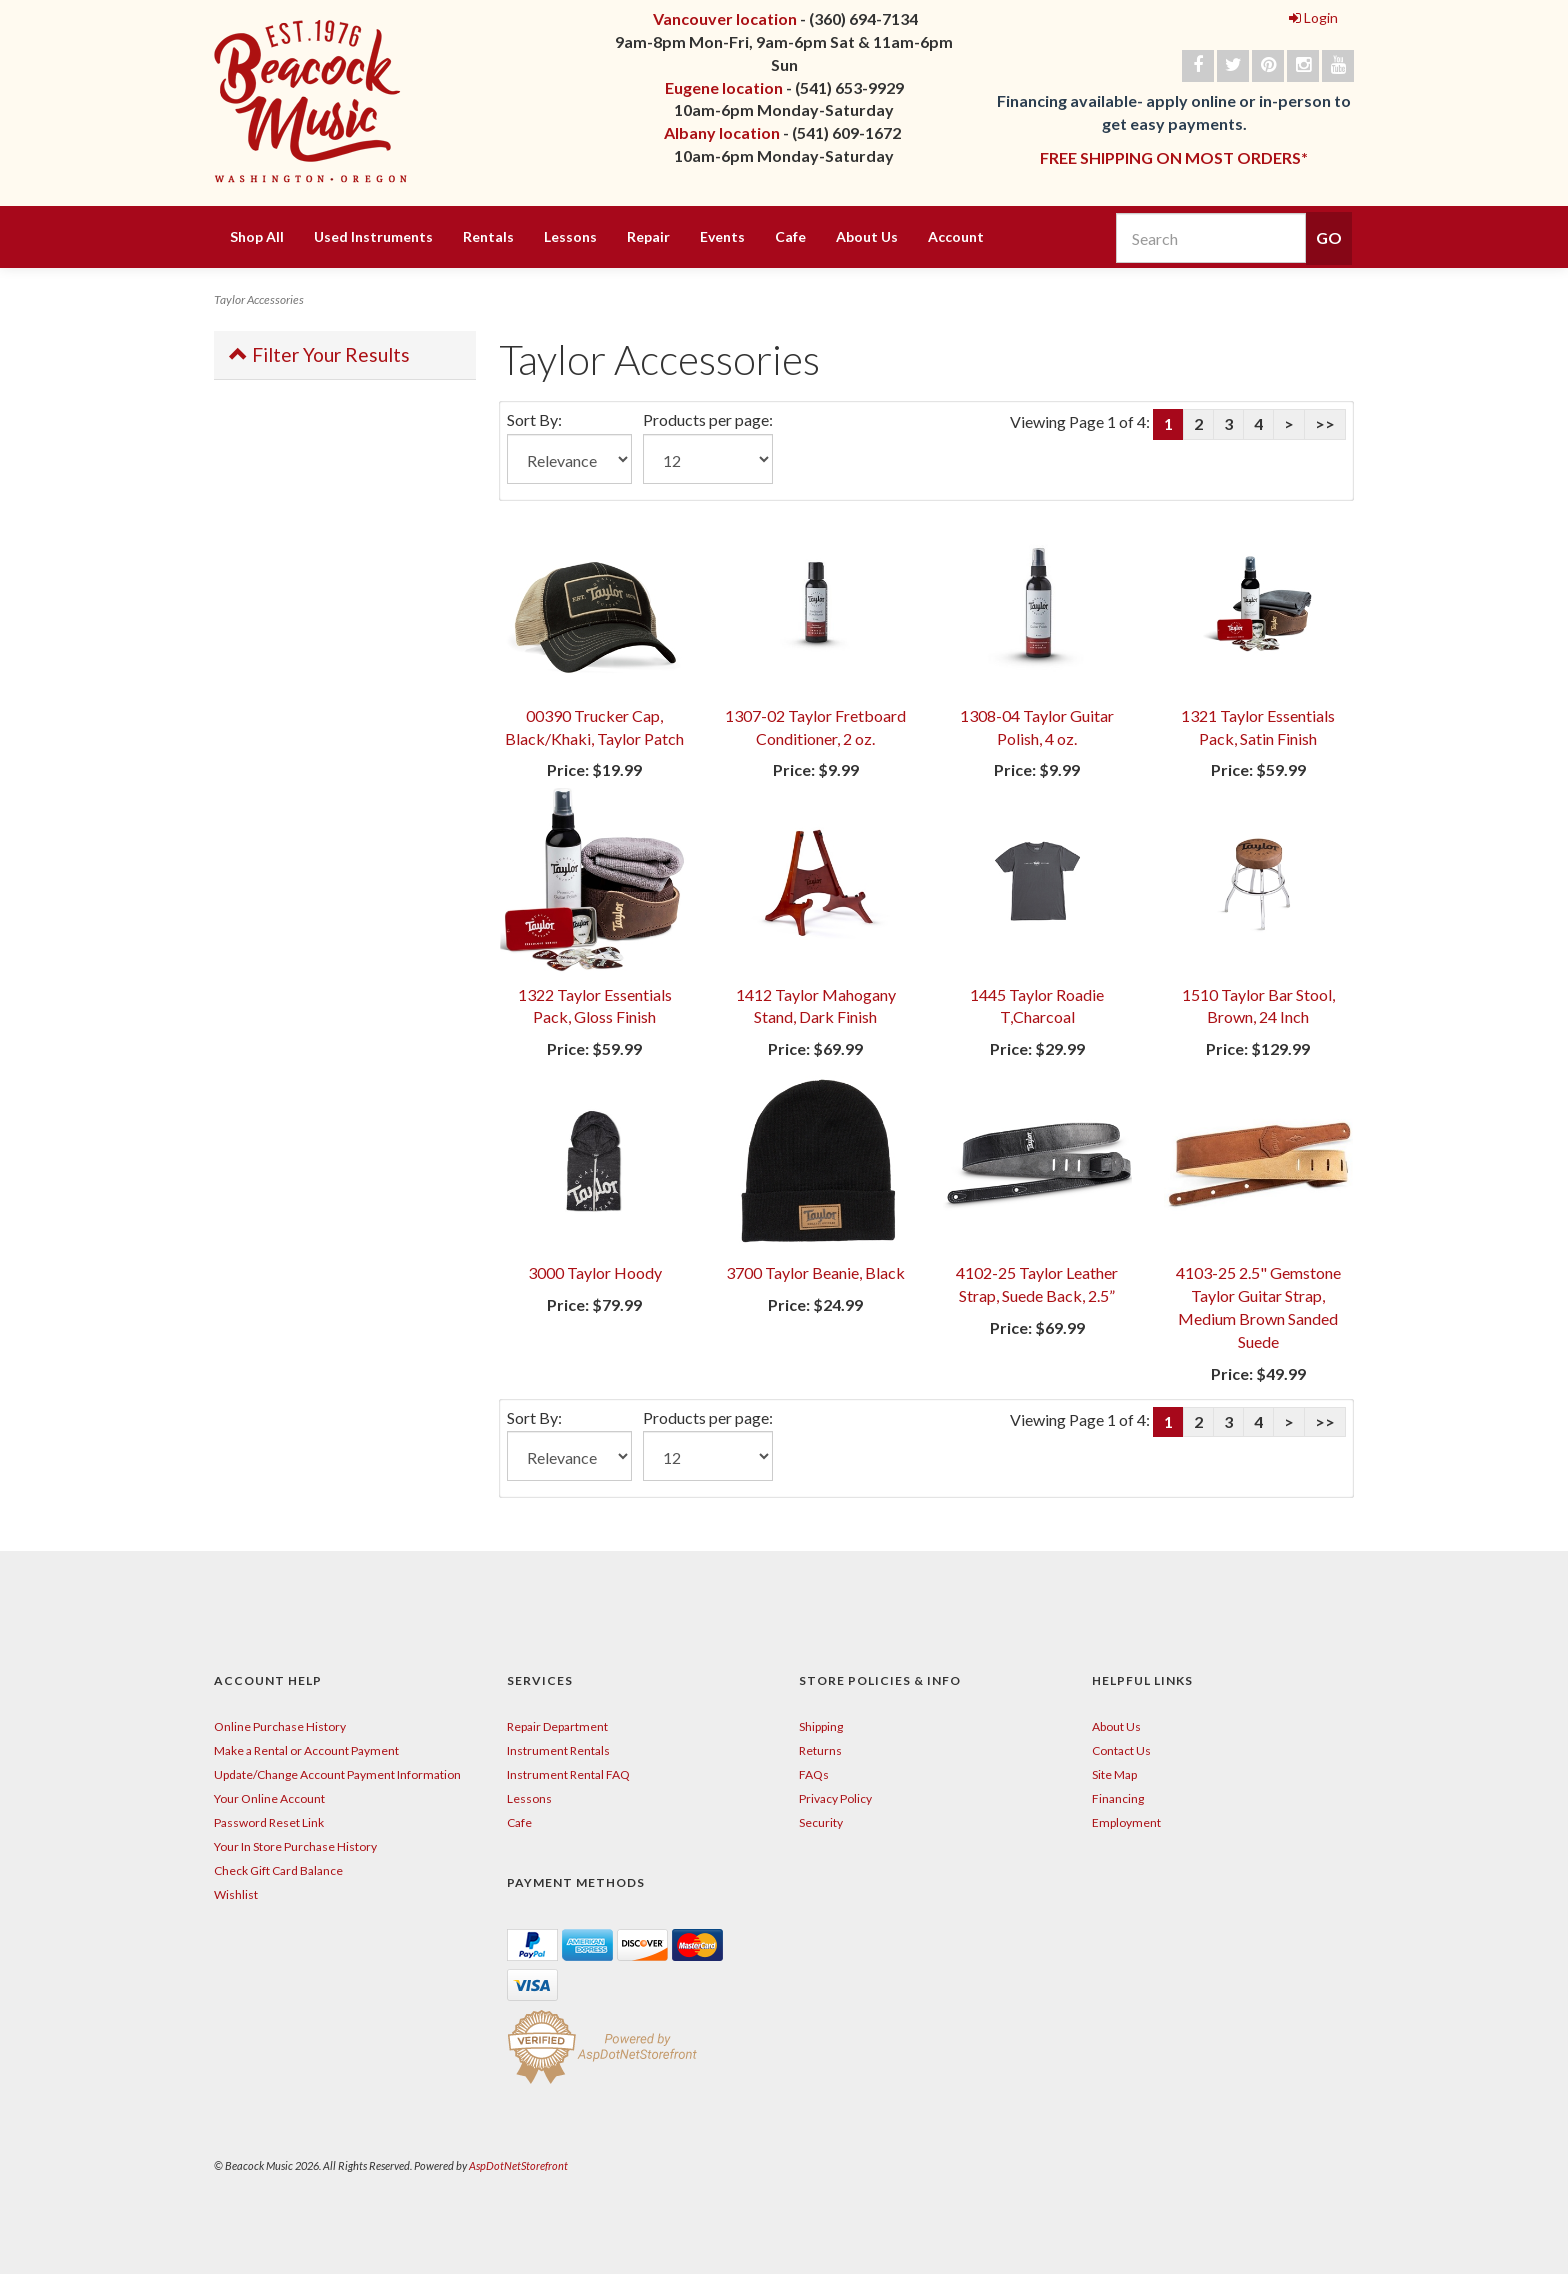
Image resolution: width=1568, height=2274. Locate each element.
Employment (1126, 1822)
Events (722, 236)
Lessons (570, 236)
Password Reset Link (269, 1822)
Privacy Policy (835, 1798)
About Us (867, 236)
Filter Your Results (319, 354)
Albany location (722, 132)
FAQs (814, 1774)
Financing (1118, 1798)
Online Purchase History (280, 1726)
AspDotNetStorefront (518, 2165)
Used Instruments (373, 236)
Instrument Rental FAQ (568, 1774)
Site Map (1114, 1774)
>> (1325, 423)
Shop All (257, 236)
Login (1313, 17)
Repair (648, 236)
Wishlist (236, 1894)
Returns (820, 1750)
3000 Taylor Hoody (595, 1272)
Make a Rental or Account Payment (306, 1750)
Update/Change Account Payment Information (337, 1774)
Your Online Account (269, 1798)
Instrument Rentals (558, 1750)
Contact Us (1121, 1750)
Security (821, 1822)
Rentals (488, 236)
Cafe (790, 236)
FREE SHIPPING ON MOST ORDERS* (1174, 157)
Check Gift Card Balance (278, 1870)
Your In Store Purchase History (295, 1846)
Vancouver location (725, 18)
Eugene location (724, 87)
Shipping (821, 1726)
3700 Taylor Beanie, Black (815, 1272)
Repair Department (557, 1726)
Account (956, 236)
